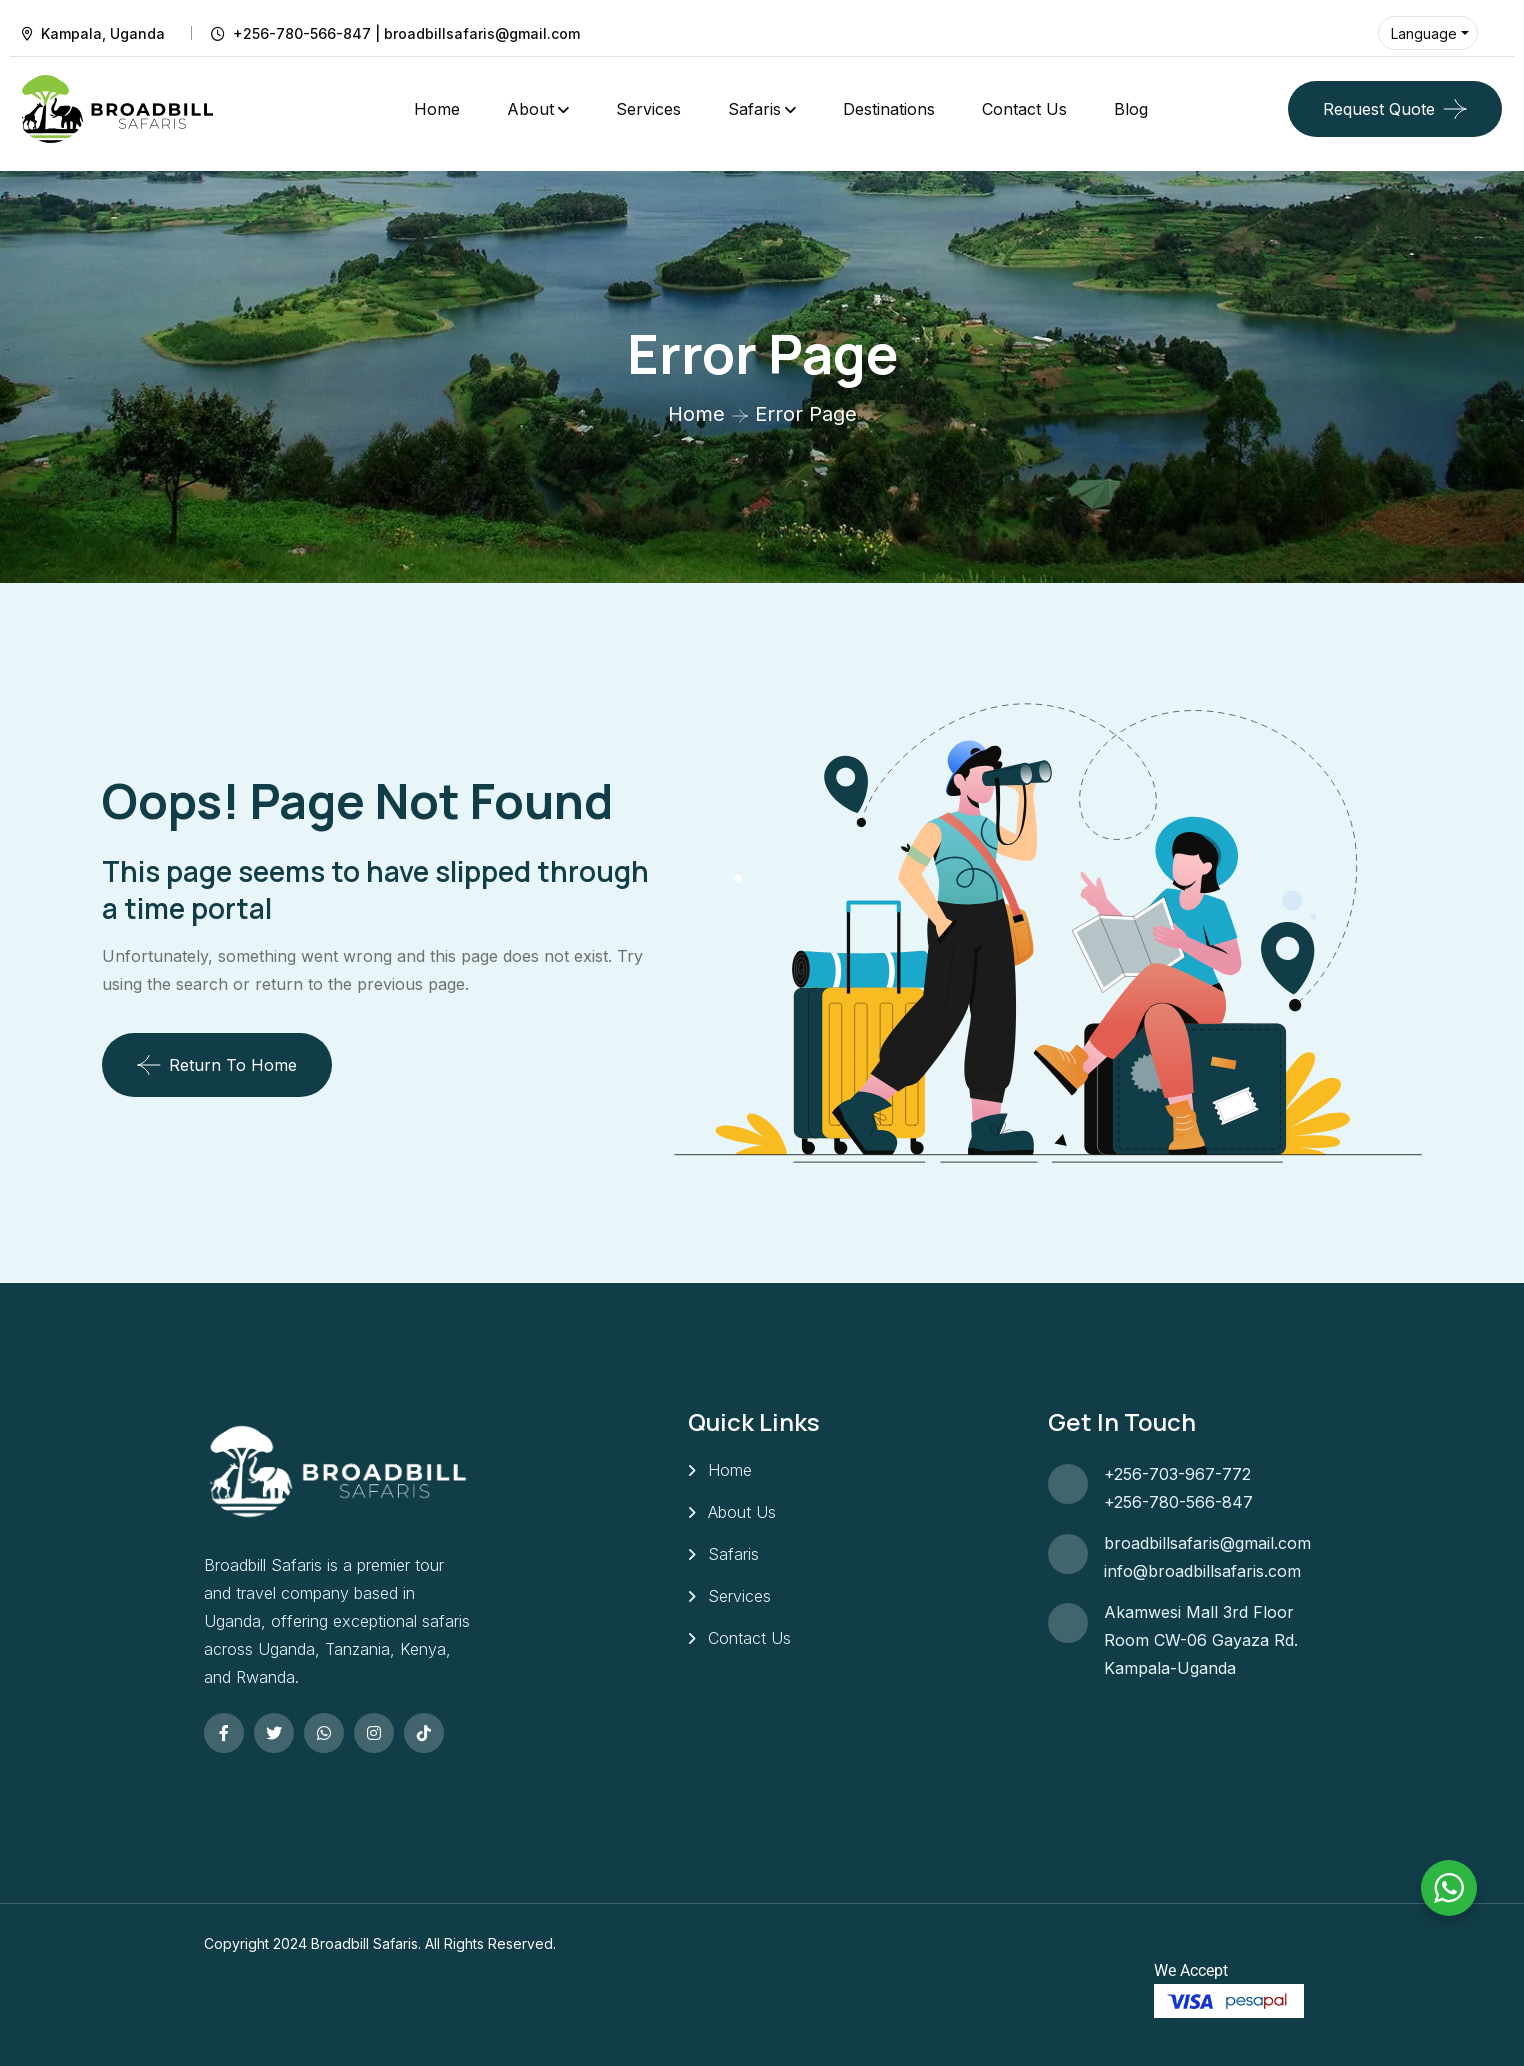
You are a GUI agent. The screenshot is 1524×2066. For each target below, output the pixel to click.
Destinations (889, 109)
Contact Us (1024, 109)
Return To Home (217, 1065)
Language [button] (1424, 33)
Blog (1131, 109)
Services (648, 109)
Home (437, 109)
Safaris (754, 109)
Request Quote (1379, 109)
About (530, 109)
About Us (742, 1512)
